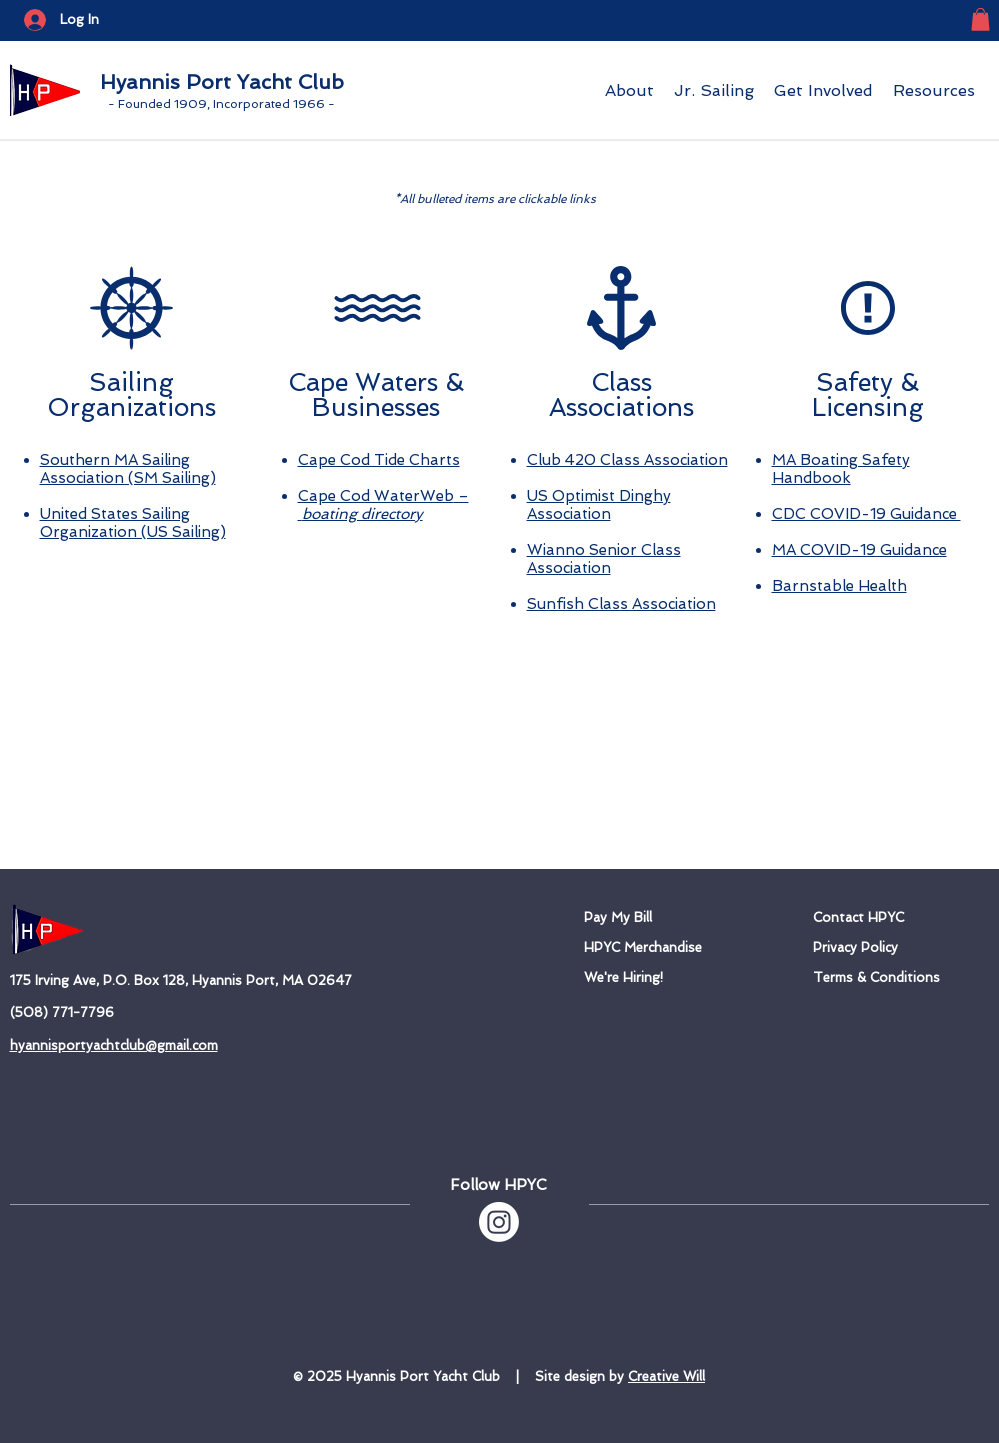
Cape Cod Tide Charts (379, 460)
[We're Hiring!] (643, 978)
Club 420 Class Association (627, 460)
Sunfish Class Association (621, 604)
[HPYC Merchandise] (672, 948)
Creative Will (666, 1376)
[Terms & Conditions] (901, 978)
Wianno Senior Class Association (604, 559)
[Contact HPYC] (873, 918)
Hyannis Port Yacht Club (222, 82)
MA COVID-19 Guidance (859, 550)
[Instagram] (499, 1222)
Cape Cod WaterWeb (376, 496)
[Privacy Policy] (872, 948)
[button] (980, 19)
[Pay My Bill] (665, 918)
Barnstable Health (839, 586)
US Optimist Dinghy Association (599, 505)
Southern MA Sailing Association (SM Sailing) (128, 469)
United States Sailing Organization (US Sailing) (133, 523)
